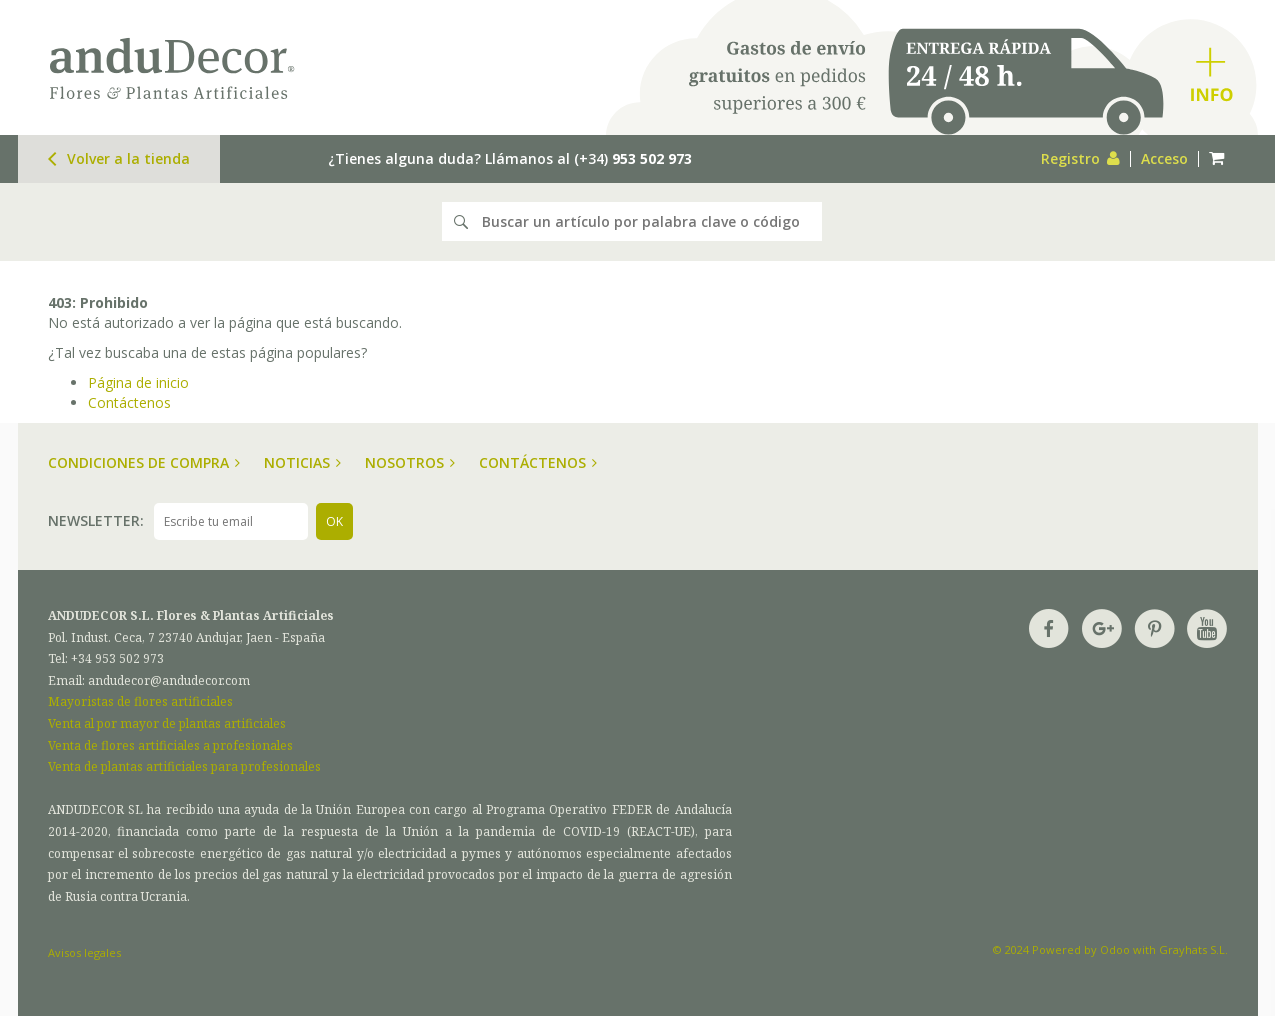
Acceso (1164, 158)
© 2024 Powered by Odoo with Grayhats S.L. (1110, 949)
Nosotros (410, 462)
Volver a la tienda (119, 158)
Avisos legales (84, 952)
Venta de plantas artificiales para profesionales (184, 766)
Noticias (302, 462)
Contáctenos (129, 402)
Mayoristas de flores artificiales (140, 701)
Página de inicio (138, 382)
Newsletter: (96, 520)
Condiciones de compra (144, 462)
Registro (1080, 158)
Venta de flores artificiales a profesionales (170, 745)
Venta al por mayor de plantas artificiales (167, 723)
